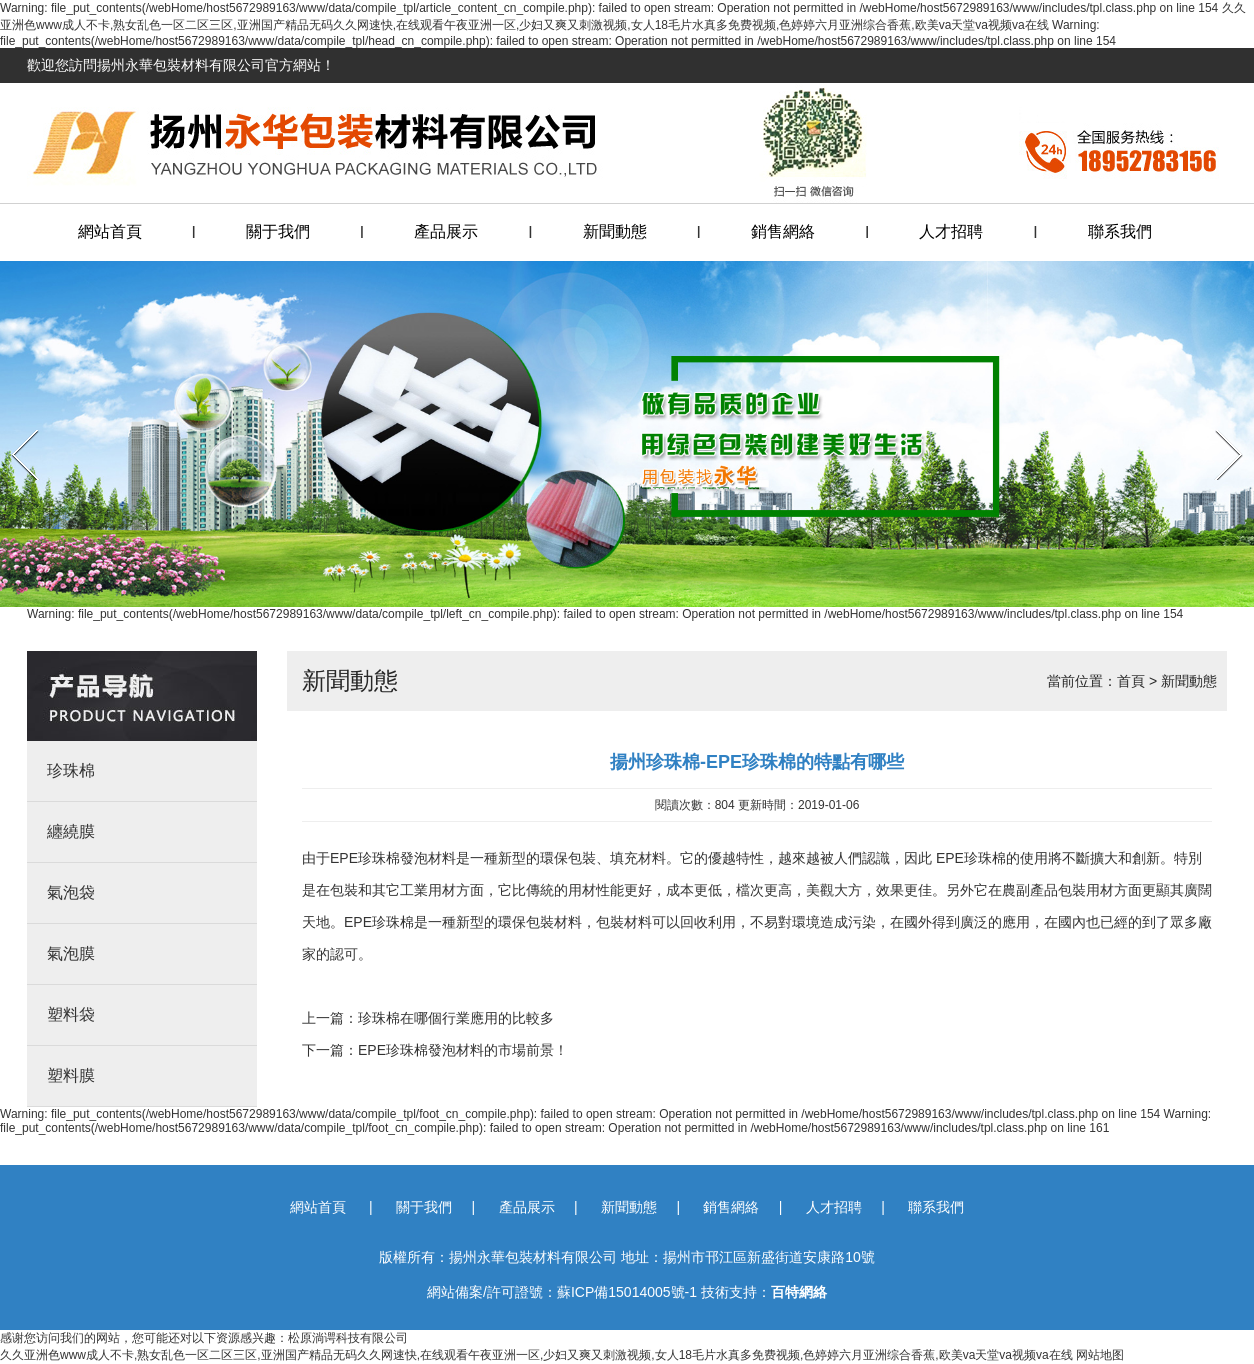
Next (1216, 423)
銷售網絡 (783, 231)
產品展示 (446, 231)
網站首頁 (110, 231)
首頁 (1131, 681)
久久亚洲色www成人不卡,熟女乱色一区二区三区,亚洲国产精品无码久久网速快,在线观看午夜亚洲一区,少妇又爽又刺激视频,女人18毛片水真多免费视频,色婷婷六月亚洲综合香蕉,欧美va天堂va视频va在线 (536, 1355)
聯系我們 (1120, 231)
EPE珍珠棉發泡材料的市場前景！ (463, 1050)
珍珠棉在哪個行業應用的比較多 (456, 1018)
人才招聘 (951, 231)
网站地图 (1100, 1355)
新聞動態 (615, 231)
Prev (12, 423)
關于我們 (278, 231)
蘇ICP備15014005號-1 (627, 1292)
